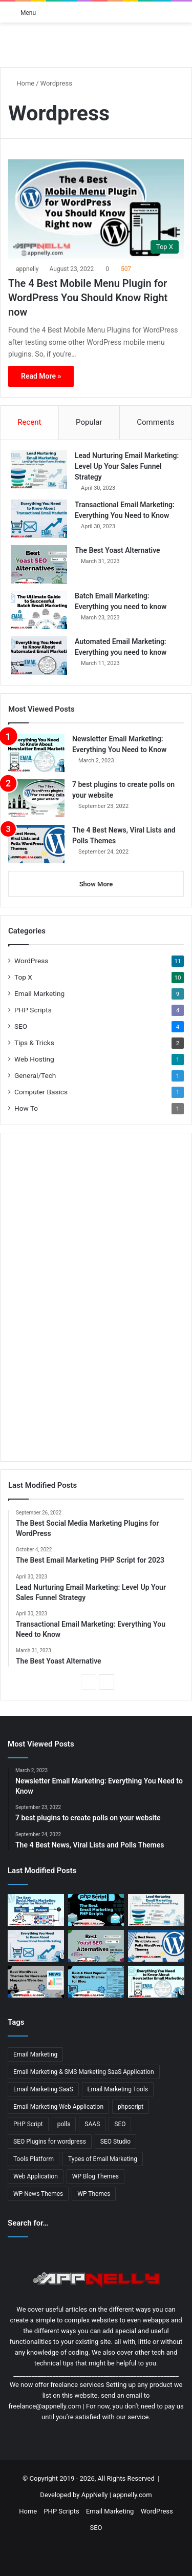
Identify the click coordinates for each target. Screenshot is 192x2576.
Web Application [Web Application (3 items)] (35, 2176)
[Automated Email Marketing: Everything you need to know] (39, 655)
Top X (23, 977)
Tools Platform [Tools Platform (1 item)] (33, 2159)
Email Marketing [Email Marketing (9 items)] (35, 2054)
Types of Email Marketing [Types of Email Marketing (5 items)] (102, 2159)
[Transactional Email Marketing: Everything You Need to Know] (39, 519)
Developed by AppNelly (74, 2495)
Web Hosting (34, 1059)
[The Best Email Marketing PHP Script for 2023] (96, 1910)
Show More (96, 884)
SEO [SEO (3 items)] (119, 2124)
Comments (156, 422)
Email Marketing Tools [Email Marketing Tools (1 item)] (118, 2089)
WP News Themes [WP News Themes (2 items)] (38, 2193)
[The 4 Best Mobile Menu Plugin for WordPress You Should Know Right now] (96, 208)
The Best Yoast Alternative (117, 550)
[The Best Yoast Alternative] (39, 564)
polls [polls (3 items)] (64, 2124)
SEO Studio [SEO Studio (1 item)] (115, 2141)
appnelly (27, 269)
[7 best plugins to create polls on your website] (36, 798)
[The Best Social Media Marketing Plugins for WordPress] (36, 1910)
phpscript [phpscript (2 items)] (130, 2106)
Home (21, 83)
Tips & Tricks (34, 1042)
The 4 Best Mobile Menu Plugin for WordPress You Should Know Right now (87, 297)
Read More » (41, 376)
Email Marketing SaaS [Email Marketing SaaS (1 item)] (43, 2089)
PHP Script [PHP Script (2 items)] (28, 2124)
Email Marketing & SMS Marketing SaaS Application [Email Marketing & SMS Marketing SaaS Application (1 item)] (83, 2071)
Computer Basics (41, 1092)
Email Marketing (39, 993)
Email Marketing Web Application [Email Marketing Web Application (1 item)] (58, 2106)
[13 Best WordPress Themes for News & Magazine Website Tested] (36, 1982)
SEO (20, 1026)
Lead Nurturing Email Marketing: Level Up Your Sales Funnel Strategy (127, 466)
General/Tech (35, 1075)
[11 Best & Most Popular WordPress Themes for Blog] (96, 1982)
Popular (89, 422)
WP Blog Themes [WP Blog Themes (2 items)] (95, 2176)
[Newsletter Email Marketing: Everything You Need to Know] (36, 753)
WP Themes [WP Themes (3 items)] (93, 2193)
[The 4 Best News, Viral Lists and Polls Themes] (36, 844)
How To (26, 1108)
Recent (29, 422)
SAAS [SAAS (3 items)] (92, 2124)
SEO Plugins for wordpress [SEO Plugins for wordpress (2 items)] (49, 2141)
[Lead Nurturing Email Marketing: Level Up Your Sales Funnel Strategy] (39, 469)
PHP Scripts (33, 1010)
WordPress (31, 961)
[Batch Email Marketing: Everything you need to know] (39, 610)
